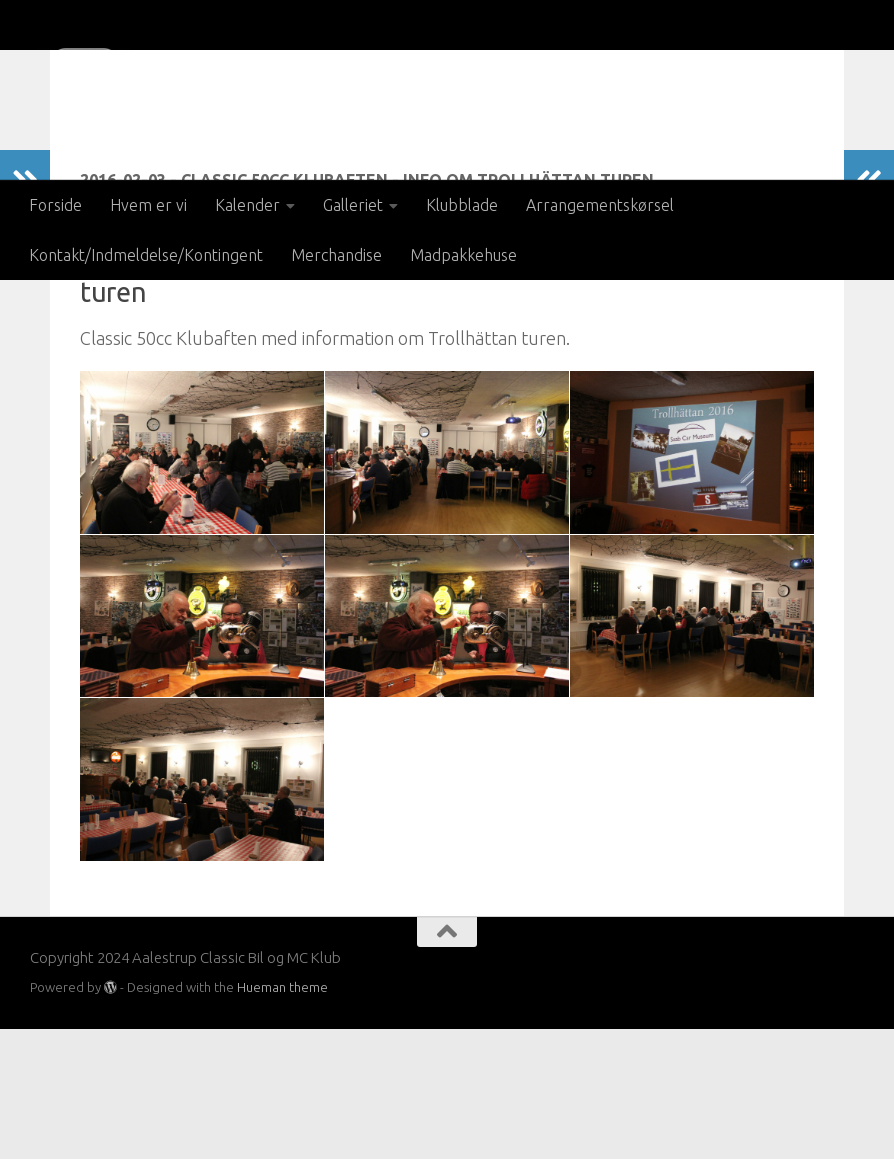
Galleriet (353, 205)
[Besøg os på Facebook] (850, 1101)
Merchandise (336, 255)
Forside (55, 205)
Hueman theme (282, 1117)
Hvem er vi (148, 205)
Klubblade (462, 205)
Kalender (247, 205)
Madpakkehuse (463, 255)
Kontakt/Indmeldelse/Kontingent (146, 255)
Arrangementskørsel (600, 205)
